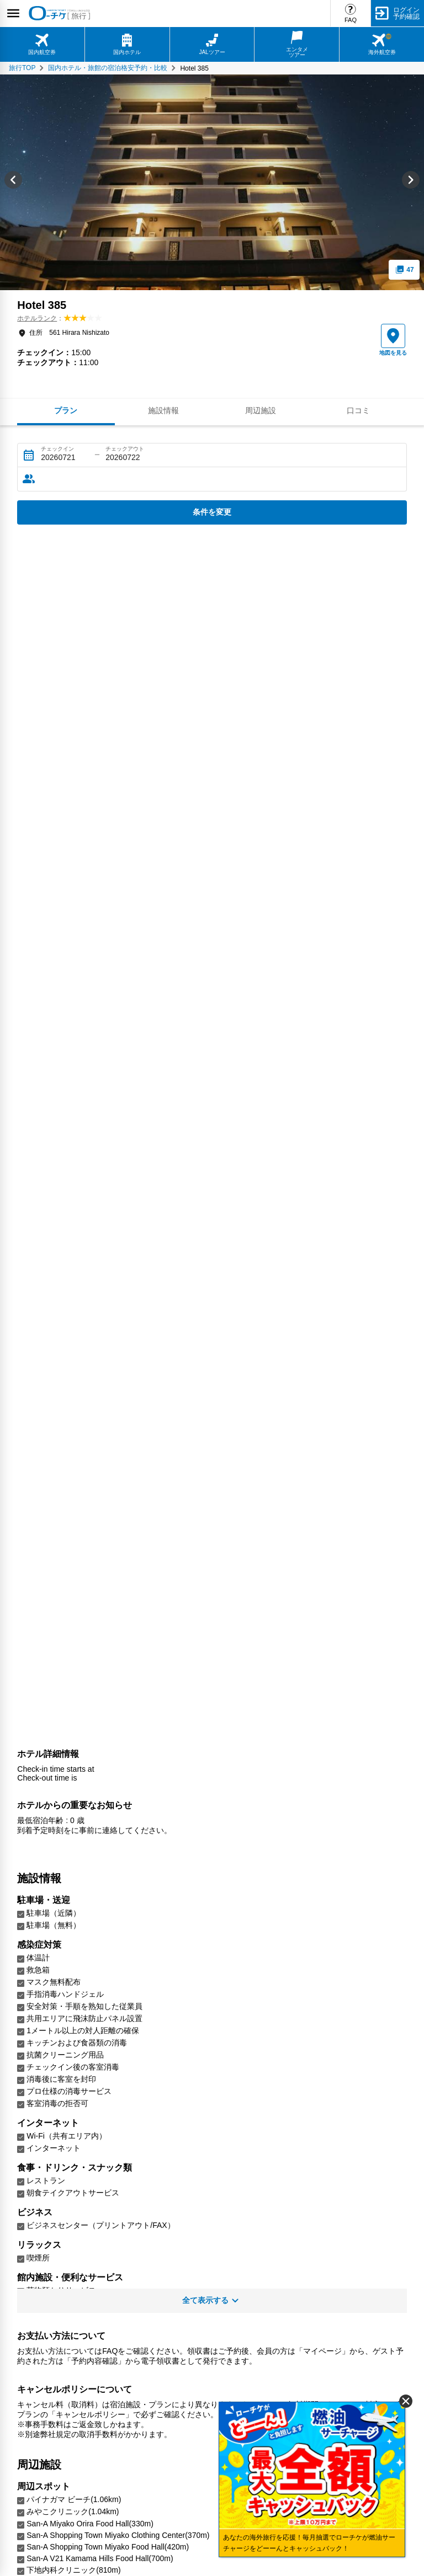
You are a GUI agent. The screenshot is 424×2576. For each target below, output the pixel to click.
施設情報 (163, 410)
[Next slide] (411, 182)
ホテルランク (37, 318)
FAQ (350, 20)
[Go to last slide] (13, 182)
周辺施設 (260, 410)
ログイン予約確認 (406, 13)
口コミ (358, 410)
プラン (65, 410)
